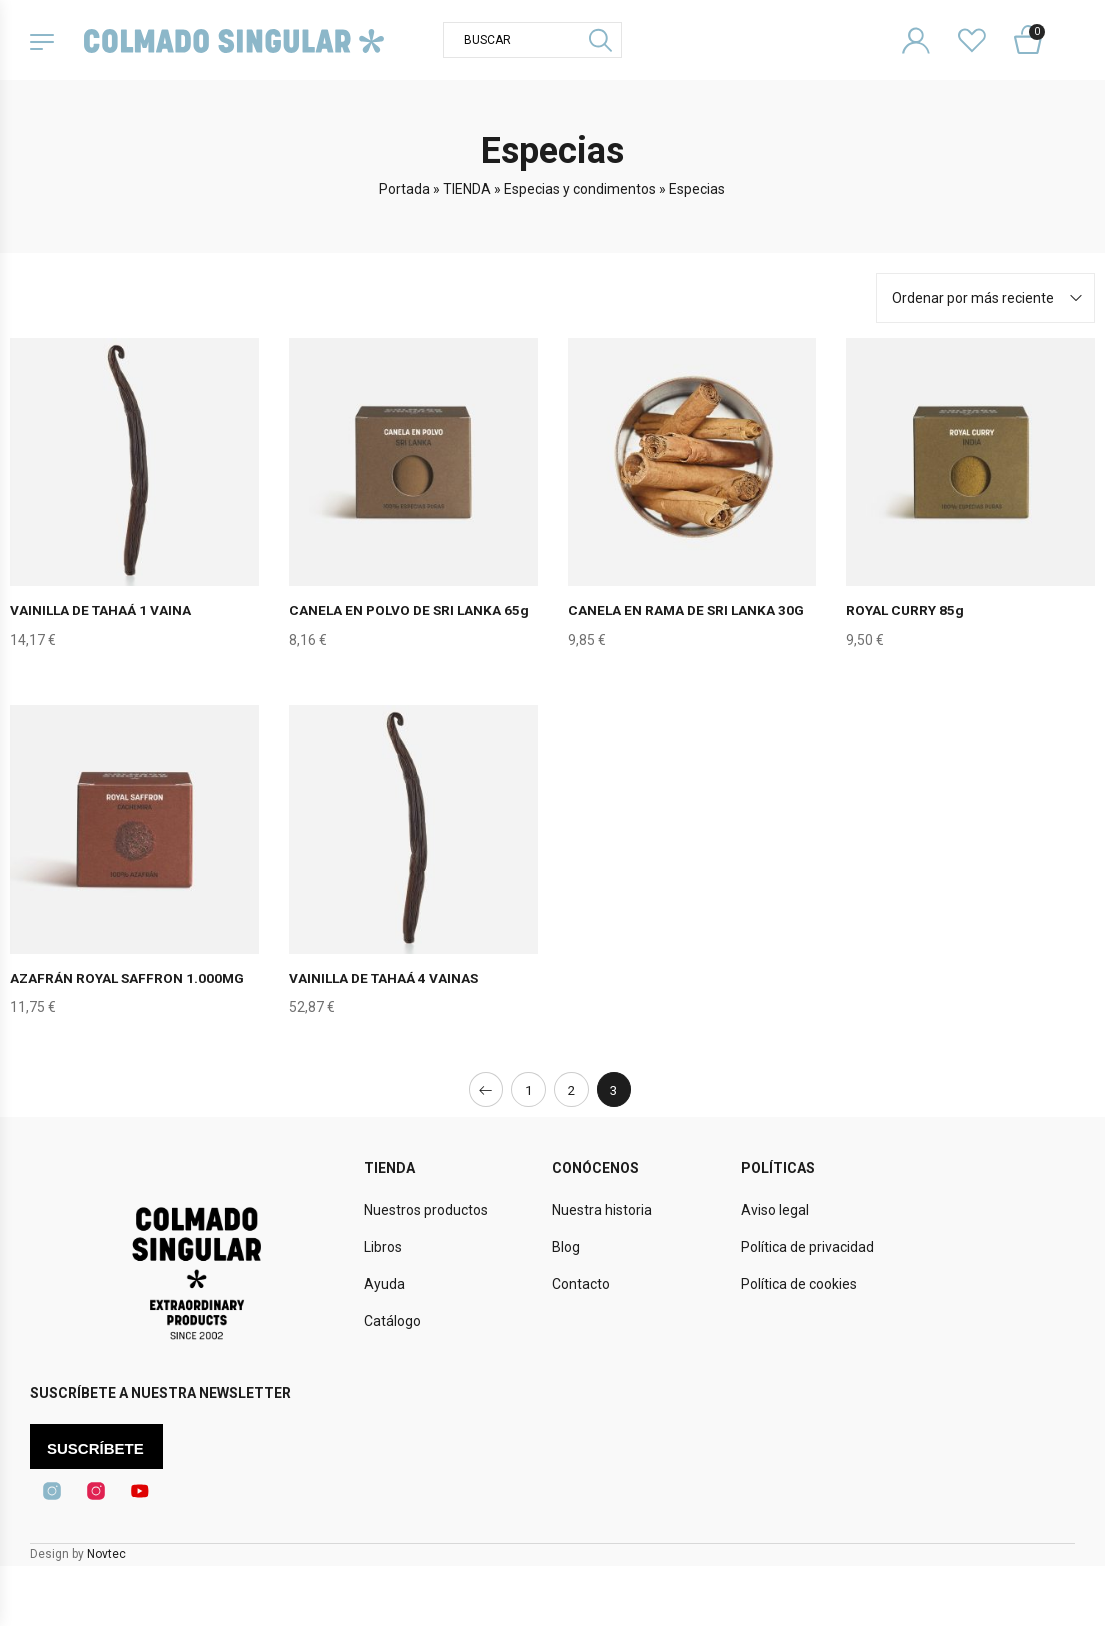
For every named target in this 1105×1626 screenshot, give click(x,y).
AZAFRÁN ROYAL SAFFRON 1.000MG (129, 977)
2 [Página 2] (572, 1089)
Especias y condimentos (580, 189)
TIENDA (467, 189)
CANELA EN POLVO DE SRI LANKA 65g (412, 610)
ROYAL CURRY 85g (906, 610)
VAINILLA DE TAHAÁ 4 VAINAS (385, 977)
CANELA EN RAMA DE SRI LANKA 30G (688, 610)
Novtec (106, 1554)
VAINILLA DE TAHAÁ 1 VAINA (102, 610)
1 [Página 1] (528, 1089)
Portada (404, 189)
